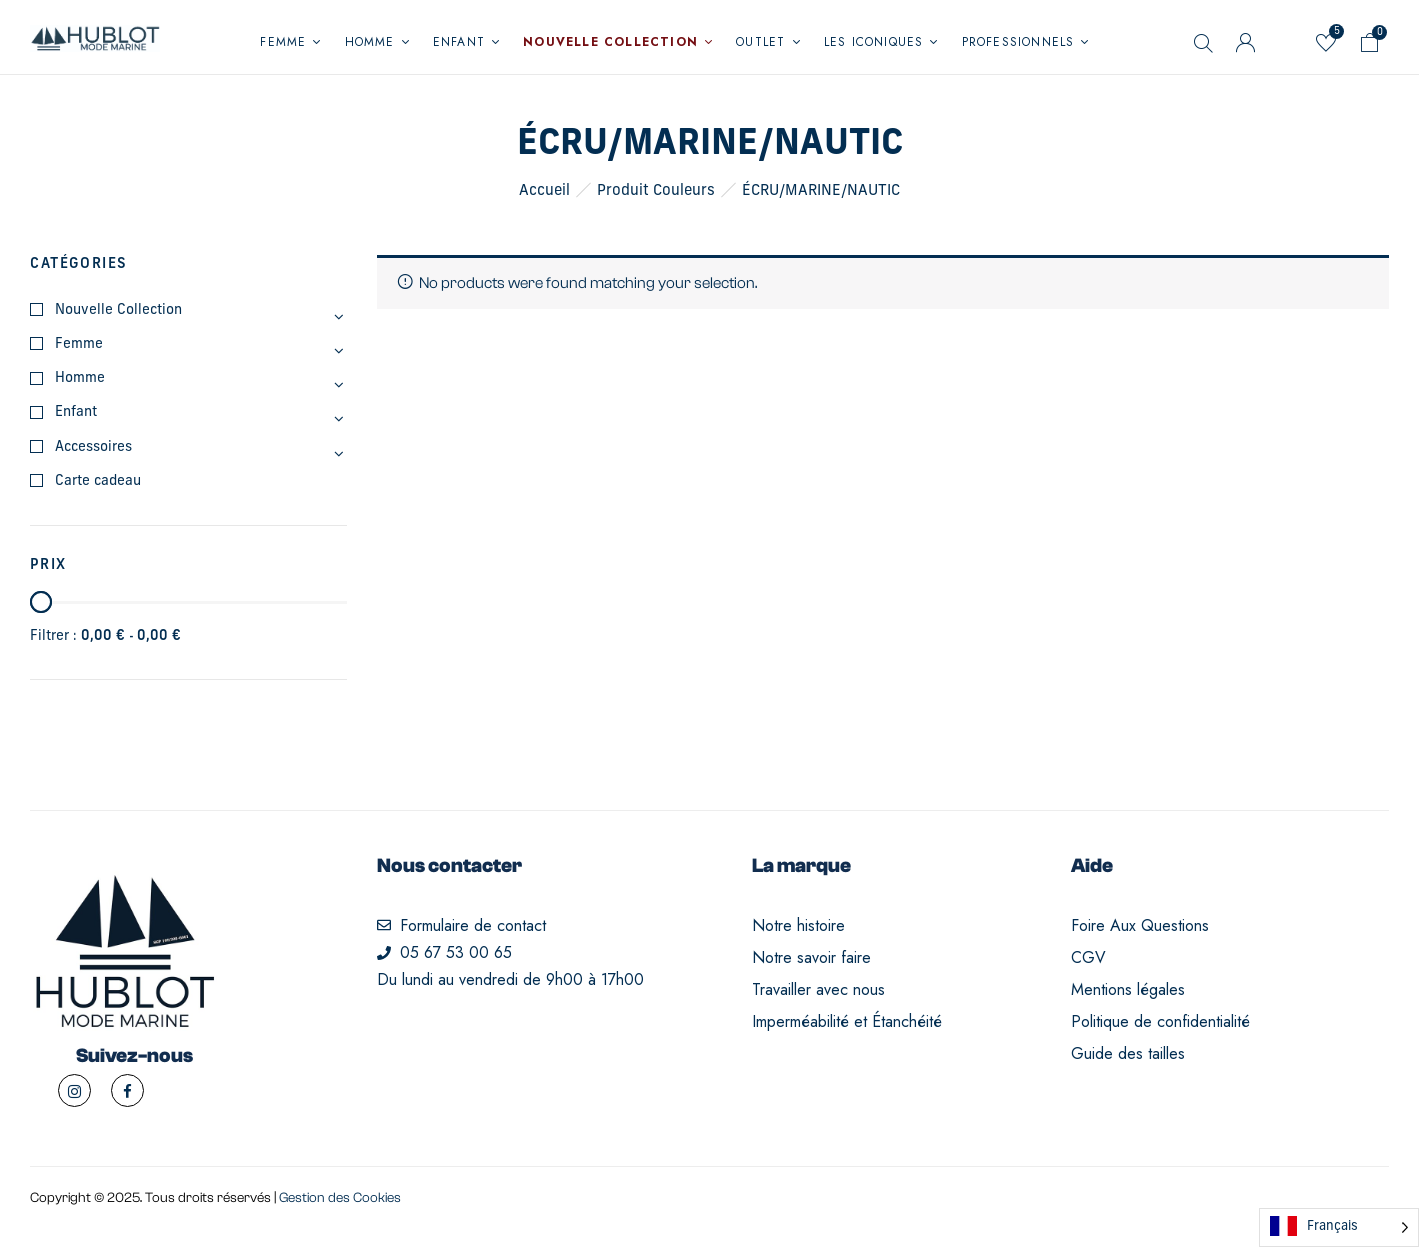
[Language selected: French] (1339, 1227)
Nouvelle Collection (118, 310)
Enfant (76, 412)
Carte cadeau (98, 481)
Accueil (544, 191)
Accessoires (93, 447)
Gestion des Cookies (340, 1198)
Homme (80, 378)
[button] (1370, 46)
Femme (79, 344)
